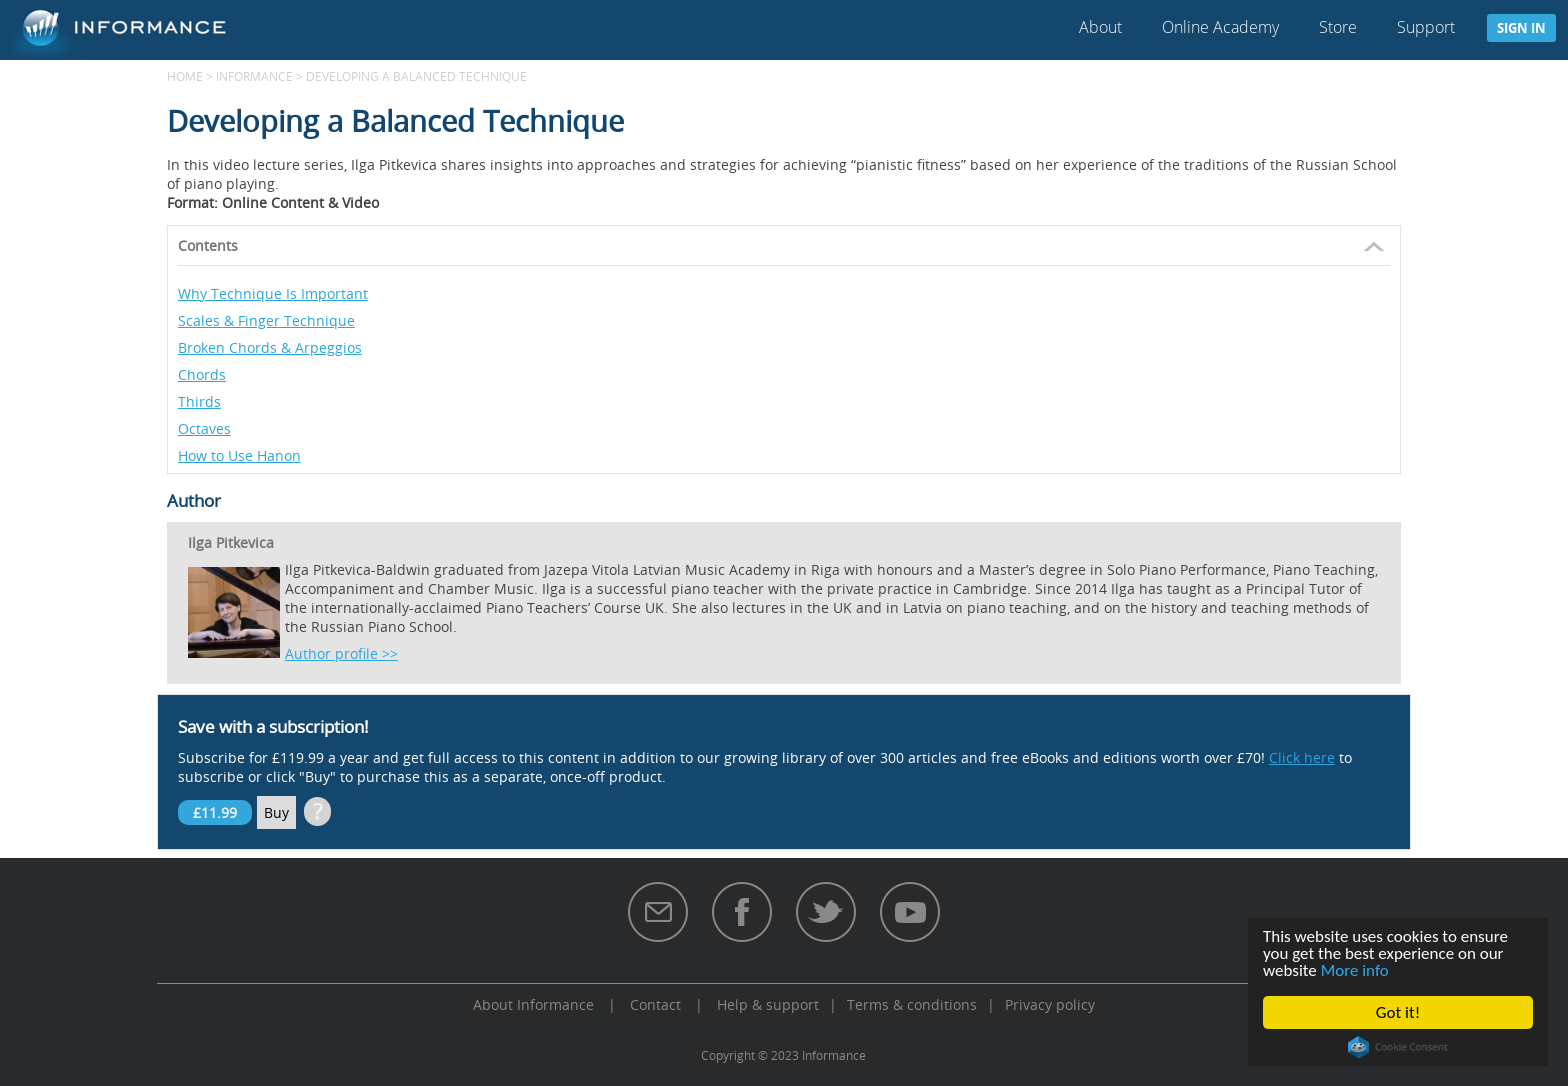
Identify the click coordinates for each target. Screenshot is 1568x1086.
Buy (276, 812)
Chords (202, 374)
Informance (254, 76)
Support (1426, 27)
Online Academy (1220, 27)
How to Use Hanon (239, 455)
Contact (655, 1004)
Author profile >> (341, 653)
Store (1338, 27)
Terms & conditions (912, 1004)
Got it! (1398, 1012)
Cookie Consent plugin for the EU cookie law (1398, 1047)
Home (185, 76)
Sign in (1521, 28)
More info (1355, 970)
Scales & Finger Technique (266, 320)
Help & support (768, 1004)
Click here (1302, 757)
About (1100, 27)
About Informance (533, 1004)
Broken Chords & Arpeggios (270, 347)
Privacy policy (1050, 1004)
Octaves (204, 428)
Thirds (199, 401)
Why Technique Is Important (273, 293)
